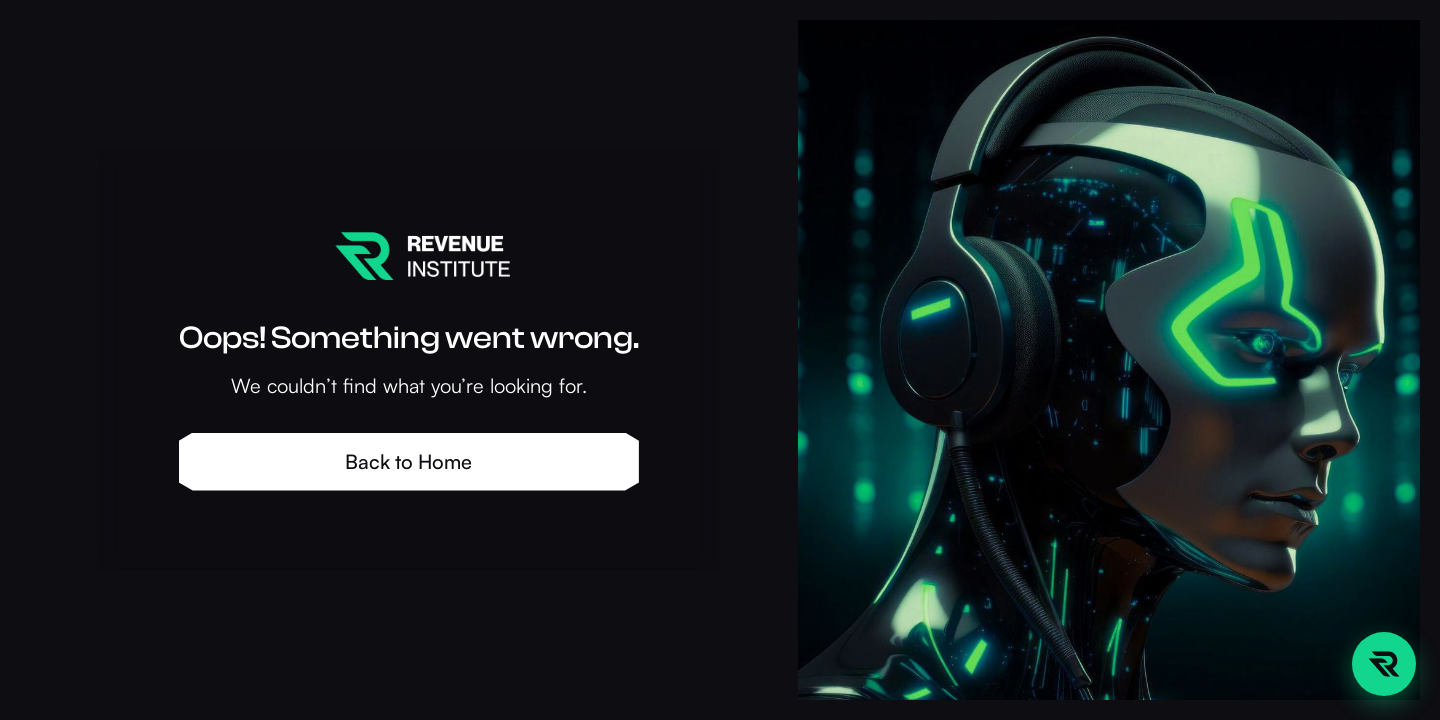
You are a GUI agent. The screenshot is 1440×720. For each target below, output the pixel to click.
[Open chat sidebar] (1384, 664)
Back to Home (408, 461)
